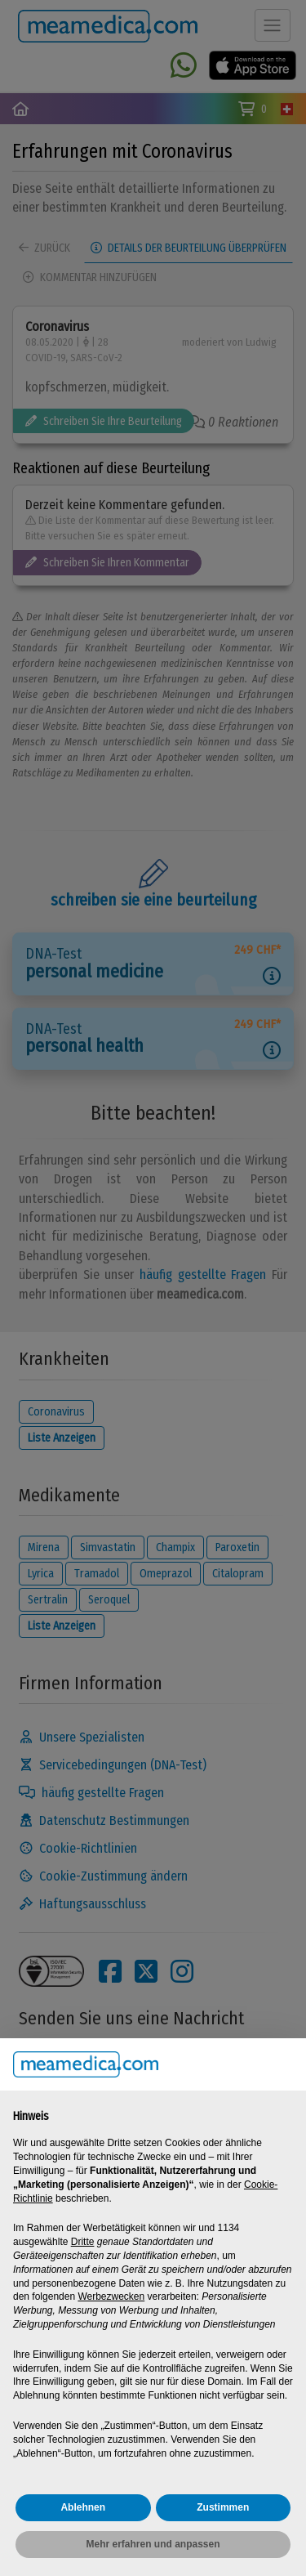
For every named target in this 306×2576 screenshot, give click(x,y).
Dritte (83, 2241)
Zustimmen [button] (223, 2507)
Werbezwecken (111, 2296)
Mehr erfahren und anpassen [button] (153, 2544)
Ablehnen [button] (82, 2507)
